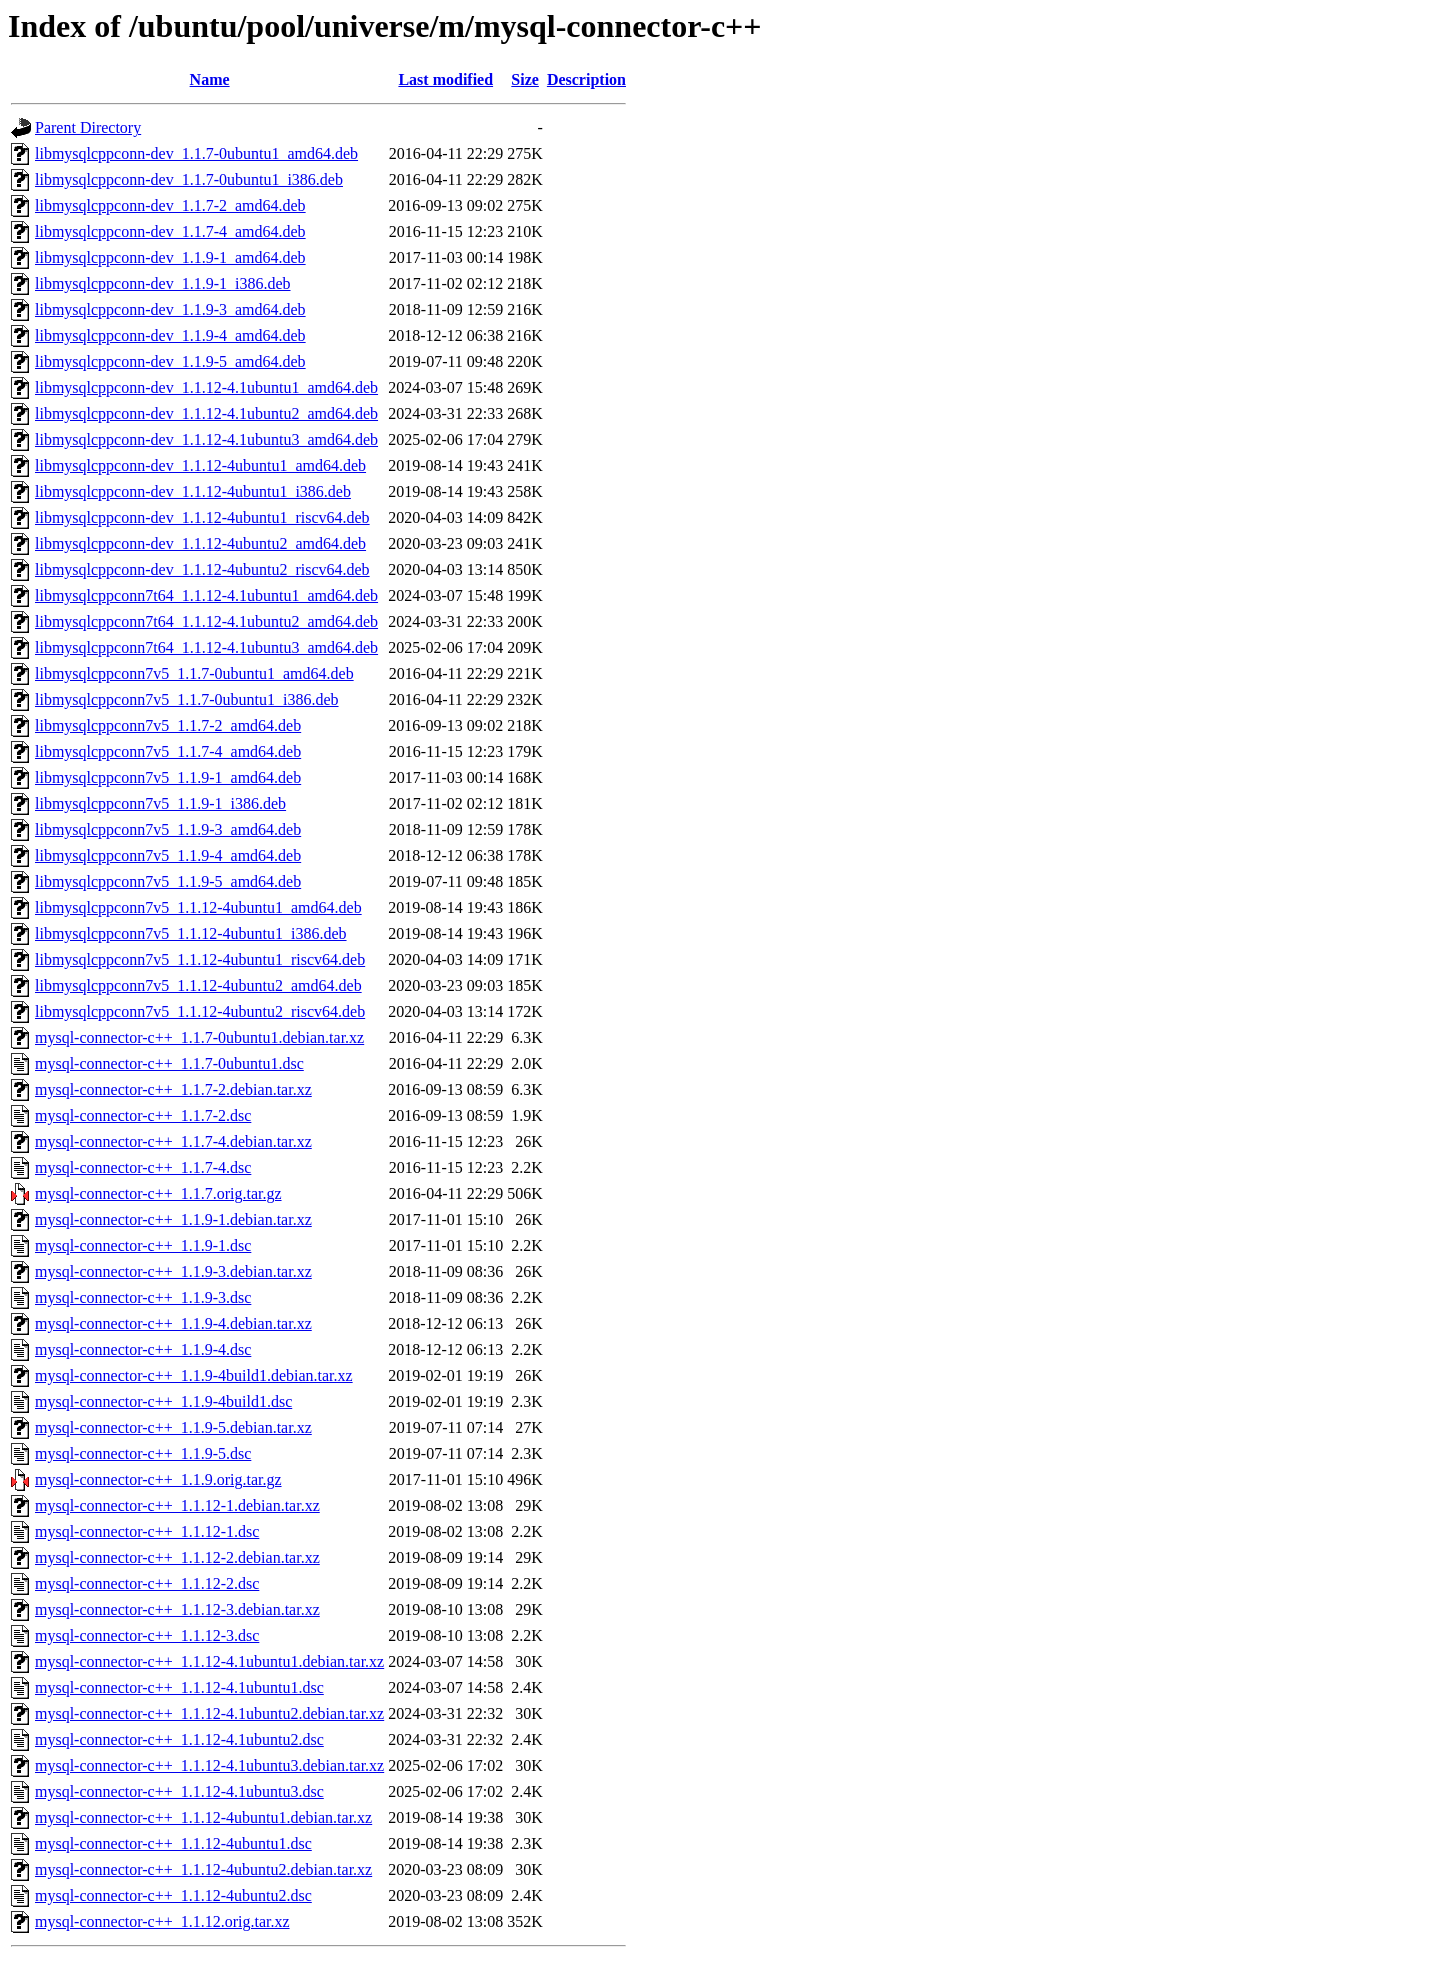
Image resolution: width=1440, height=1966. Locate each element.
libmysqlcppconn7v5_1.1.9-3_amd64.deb (168, 829)
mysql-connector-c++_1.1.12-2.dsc (147, 1583)
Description (586, 79)
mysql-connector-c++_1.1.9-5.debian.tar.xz (173, 1427)
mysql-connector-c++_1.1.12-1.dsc (147, 1531)
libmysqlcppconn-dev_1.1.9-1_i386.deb (163, 283)
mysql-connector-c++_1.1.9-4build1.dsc (163, 1401)
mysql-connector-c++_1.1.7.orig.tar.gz (158, 1193)
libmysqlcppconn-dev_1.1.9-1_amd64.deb (170, 257)
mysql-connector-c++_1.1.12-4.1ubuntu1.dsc (179, 1687)
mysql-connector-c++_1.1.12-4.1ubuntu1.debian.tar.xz (209, 1661)
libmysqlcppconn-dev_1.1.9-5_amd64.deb (170, 361)
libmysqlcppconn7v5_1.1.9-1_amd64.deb (168, 777)
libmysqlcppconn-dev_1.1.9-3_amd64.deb (170, 309)
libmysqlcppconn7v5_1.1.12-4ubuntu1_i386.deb (191, 933)
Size (525, 79)
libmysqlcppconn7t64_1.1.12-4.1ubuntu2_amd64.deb (206, 621)
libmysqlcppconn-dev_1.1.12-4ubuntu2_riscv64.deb (202, 569)
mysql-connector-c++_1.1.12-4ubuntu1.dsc (173, 1843)
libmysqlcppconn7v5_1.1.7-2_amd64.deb (168, 725)
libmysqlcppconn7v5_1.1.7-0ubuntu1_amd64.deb (194, 673)
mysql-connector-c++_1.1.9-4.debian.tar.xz (173, 1323)
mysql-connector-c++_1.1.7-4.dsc (143, 1167)
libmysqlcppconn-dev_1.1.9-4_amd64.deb (170, 335)
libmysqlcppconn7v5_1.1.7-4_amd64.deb (168, 751)
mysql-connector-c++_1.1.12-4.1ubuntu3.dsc (179, 1791)
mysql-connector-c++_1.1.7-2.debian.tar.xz (173, 1089)
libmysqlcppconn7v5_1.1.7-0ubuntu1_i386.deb (187, 699)
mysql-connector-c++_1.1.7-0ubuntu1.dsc (169, 1063)
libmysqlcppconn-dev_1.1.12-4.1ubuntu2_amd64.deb (206, 413)
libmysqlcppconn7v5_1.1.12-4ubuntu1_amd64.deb (198, 907)
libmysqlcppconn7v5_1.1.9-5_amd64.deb (168, 881)
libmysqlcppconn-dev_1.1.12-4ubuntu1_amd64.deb (200, 465)
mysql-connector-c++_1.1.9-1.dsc (143, 1245)
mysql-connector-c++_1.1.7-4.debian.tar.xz (173, 1141)
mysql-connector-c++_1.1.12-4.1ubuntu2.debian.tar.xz (209, 1713)
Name (210, 79)
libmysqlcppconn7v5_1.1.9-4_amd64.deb (168, 855)
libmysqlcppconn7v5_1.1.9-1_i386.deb (160, 803)
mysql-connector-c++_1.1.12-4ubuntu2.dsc (173, 1895)
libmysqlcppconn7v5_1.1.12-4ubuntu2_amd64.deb (198, 985)
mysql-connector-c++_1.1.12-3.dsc (147, 1635)
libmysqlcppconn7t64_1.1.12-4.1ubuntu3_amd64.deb (206, 647)
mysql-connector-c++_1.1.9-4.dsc (143, 1349)
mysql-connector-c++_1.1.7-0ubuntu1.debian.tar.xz (199, 1037)
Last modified (445, 79)
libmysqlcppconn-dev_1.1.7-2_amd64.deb (170, 205)
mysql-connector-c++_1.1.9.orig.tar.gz (158, 1479)
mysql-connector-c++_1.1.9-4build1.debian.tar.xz (194, 1375)
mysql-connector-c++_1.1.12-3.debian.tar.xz (177, 1609)
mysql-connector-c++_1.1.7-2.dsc (143, 1115)
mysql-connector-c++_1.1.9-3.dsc (143, 1297)
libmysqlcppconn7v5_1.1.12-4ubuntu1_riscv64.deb (200, 959)
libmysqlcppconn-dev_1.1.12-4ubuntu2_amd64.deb (200, 543)
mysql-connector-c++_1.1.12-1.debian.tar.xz (177, 1505)
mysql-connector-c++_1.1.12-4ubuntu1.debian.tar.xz (203, 1817)
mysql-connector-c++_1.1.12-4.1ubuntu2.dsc (179, 1739)
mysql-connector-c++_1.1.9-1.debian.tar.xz (173, 1219)
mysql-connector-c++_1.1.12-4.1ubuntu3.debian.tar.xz (209, 1765)
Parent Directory (88, 127)
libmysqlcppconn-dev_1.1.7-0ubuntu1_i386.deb (189, 179)
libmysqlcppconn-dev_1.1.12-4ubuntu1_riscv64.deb (202, 517)
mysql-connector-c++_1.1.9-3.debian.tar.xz (173, 1271)
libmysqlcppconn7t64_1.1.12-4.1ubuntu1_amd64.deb (206, 595)
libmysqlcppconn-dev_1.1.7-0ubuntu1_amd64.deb (196, 153)
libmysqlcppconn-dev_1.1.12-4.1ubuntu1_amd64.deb (206, 387)
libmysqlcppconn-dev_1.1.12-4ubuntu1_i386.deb (193, 491)
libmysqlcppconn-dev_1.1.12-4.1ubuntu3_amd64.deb (206, 439)
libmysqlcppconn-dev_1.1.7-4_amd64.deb (170, 231)
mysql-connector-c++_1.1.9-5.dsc (143, 1453)
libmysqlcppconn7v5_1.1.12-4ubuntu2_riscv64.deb (200, 1011)
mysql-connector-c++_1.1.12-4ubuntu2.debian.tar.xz (203, 1869)
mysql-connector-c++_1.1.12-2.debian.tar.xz (177, 1557)
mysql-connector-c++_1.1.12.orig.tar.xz (162, 1921)
